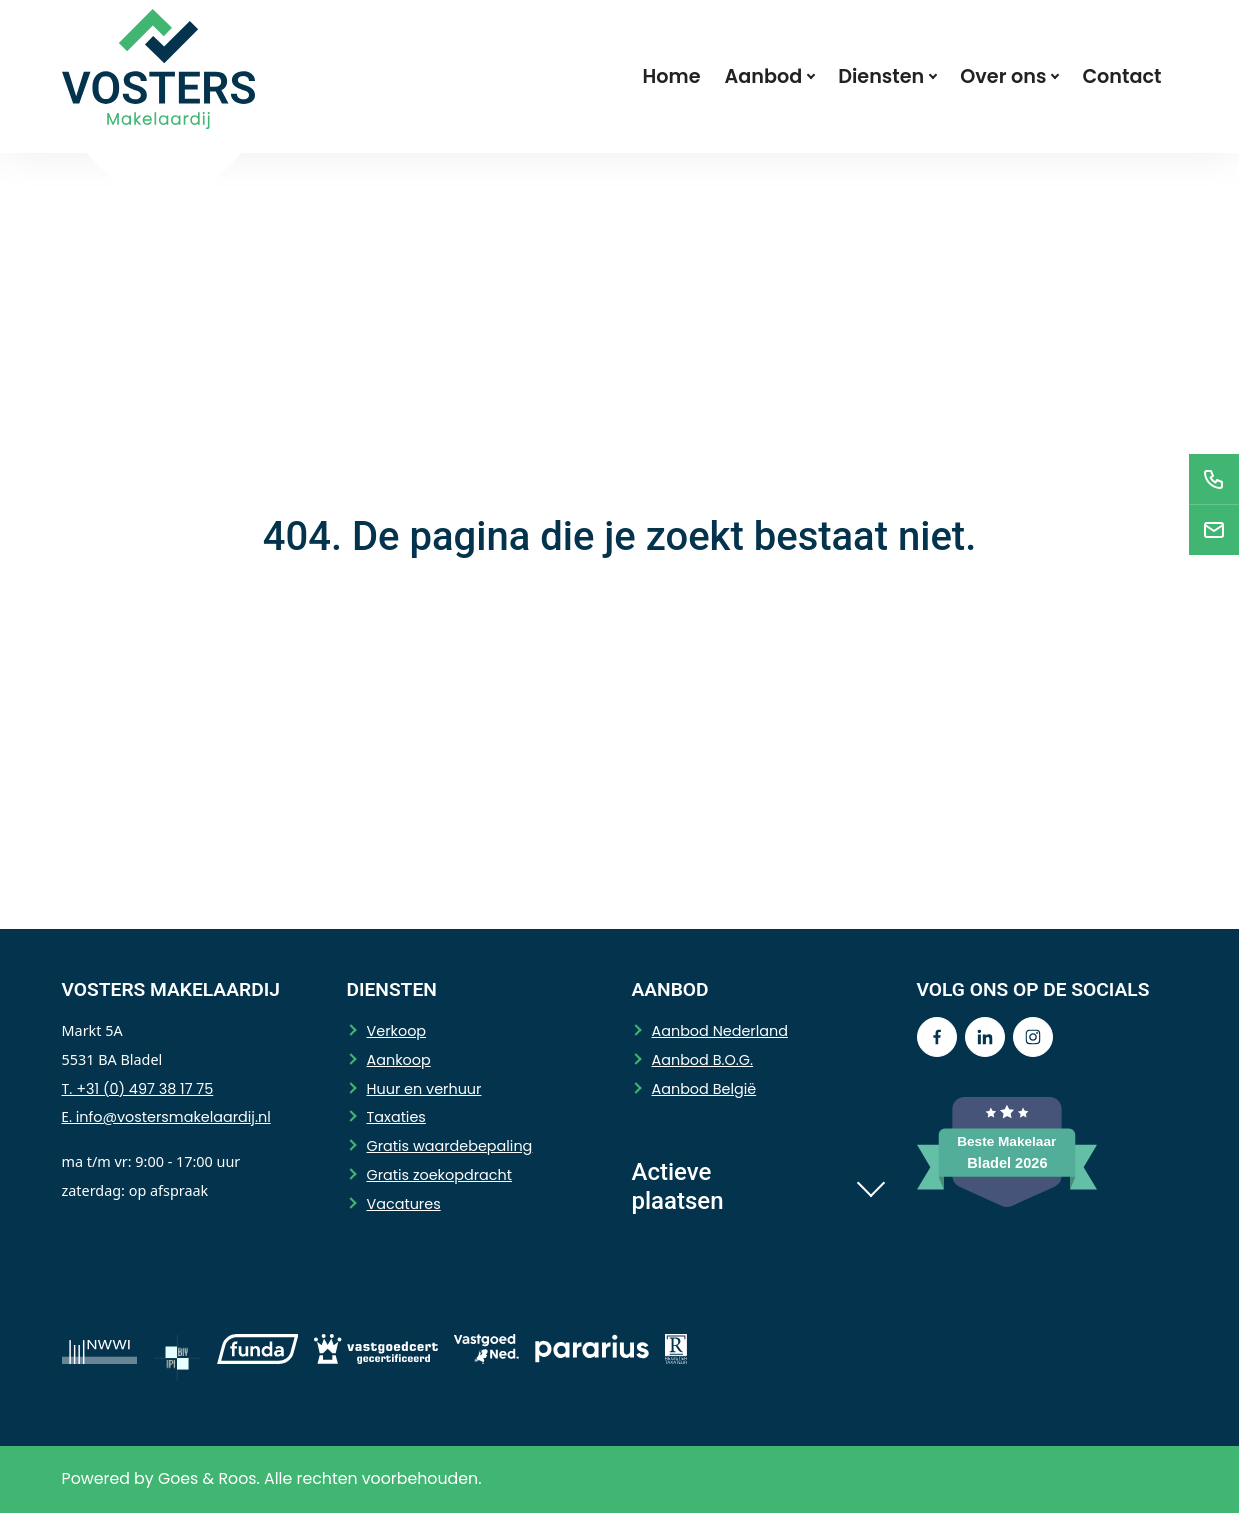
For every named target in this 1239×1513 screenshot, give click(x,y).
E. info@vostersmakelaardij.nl (166, 1117)
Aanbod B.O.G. (703, 1060)
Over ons (1003, 76)
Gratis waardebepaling (450, 1146)
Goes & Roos (207, 1478)
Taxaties (396, 1117)
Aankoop (399, 1060)
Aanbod (764, 76)
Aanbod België (704, 1089)
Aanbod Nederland (720, 1031)
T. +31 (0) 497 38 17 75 (138, 1089)
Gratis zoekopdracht (439, 1175)
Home (672, 76)
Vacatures (404, 1204)
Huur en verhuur (424, 1089)
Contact (1121, 76)
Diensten (881, 76)
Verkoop (397, 1031)
